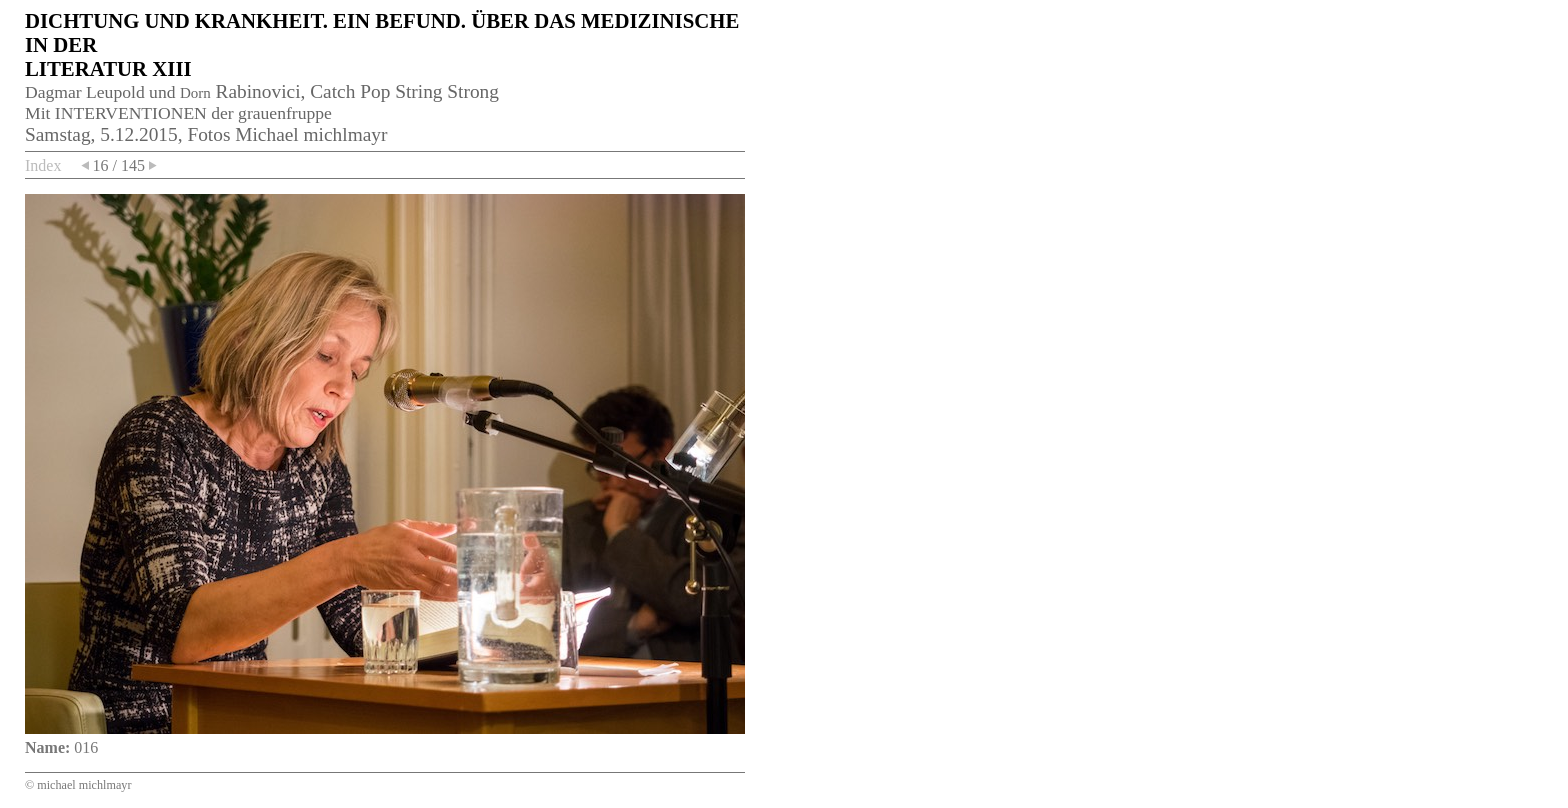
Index (43, 165)
